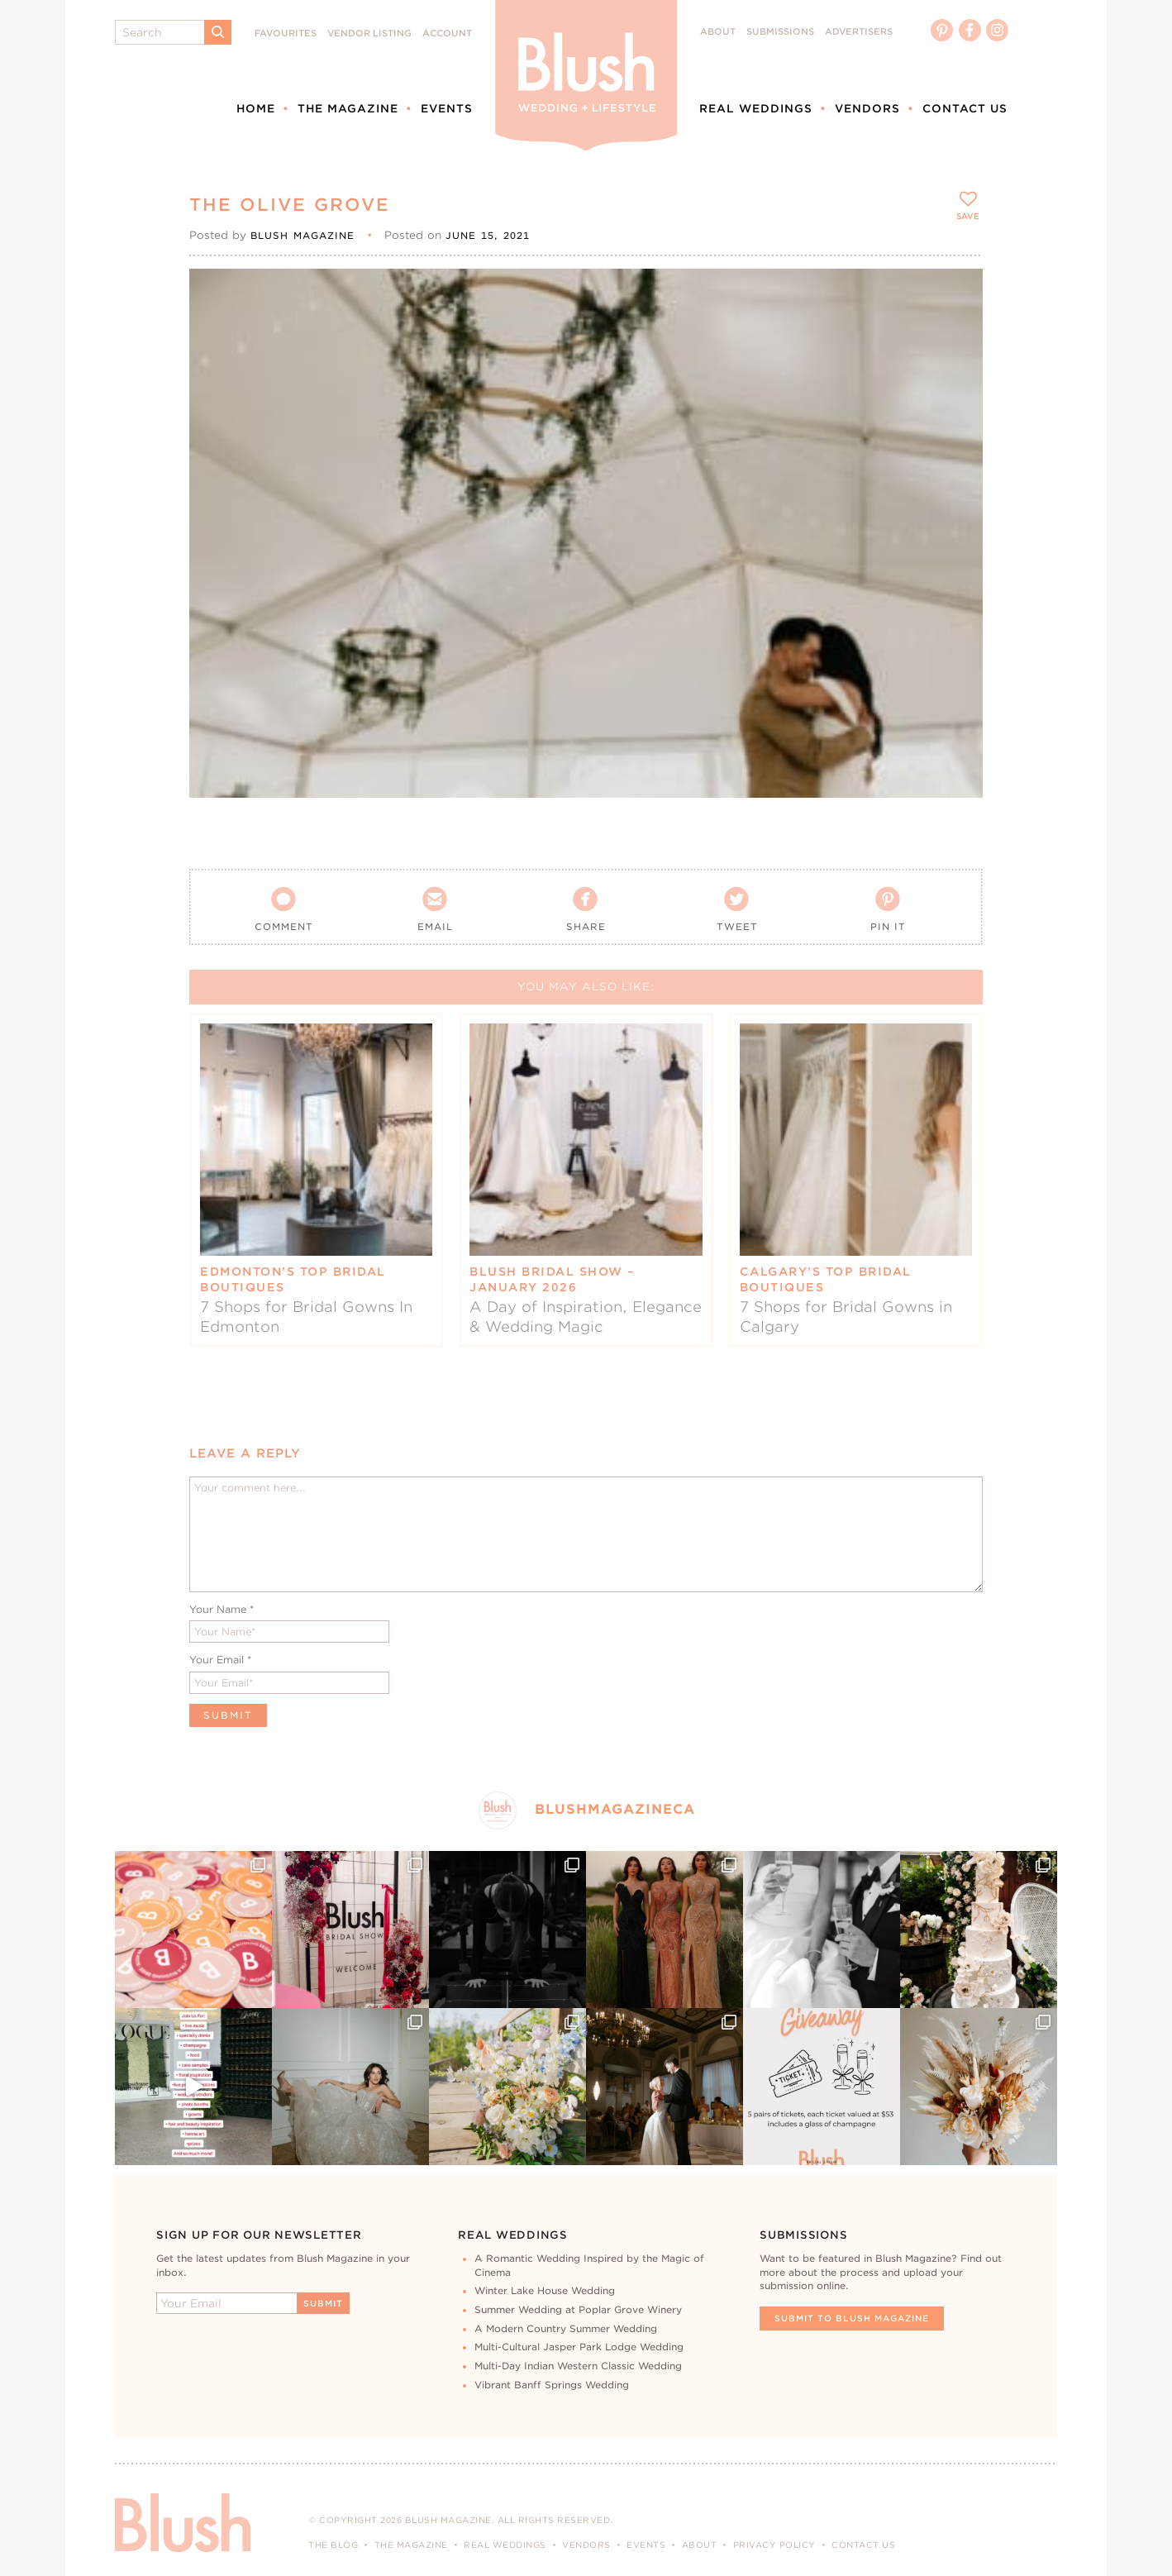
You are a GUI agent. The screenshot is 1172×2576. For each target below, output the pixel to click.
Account (447, 33)
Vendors (867, 108)
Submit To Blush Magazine (851, 2318)
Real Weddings (755, 108)
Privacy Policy (774, 2545)
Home (255, 108)
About (718, 31)
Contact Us (965, 108)
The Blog (333, 2545)
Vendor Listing (369, 33)
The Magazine (348, 108)
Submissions (780, 31)
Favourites (286, 33)
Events (447, 108)
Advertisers (859, 31)
